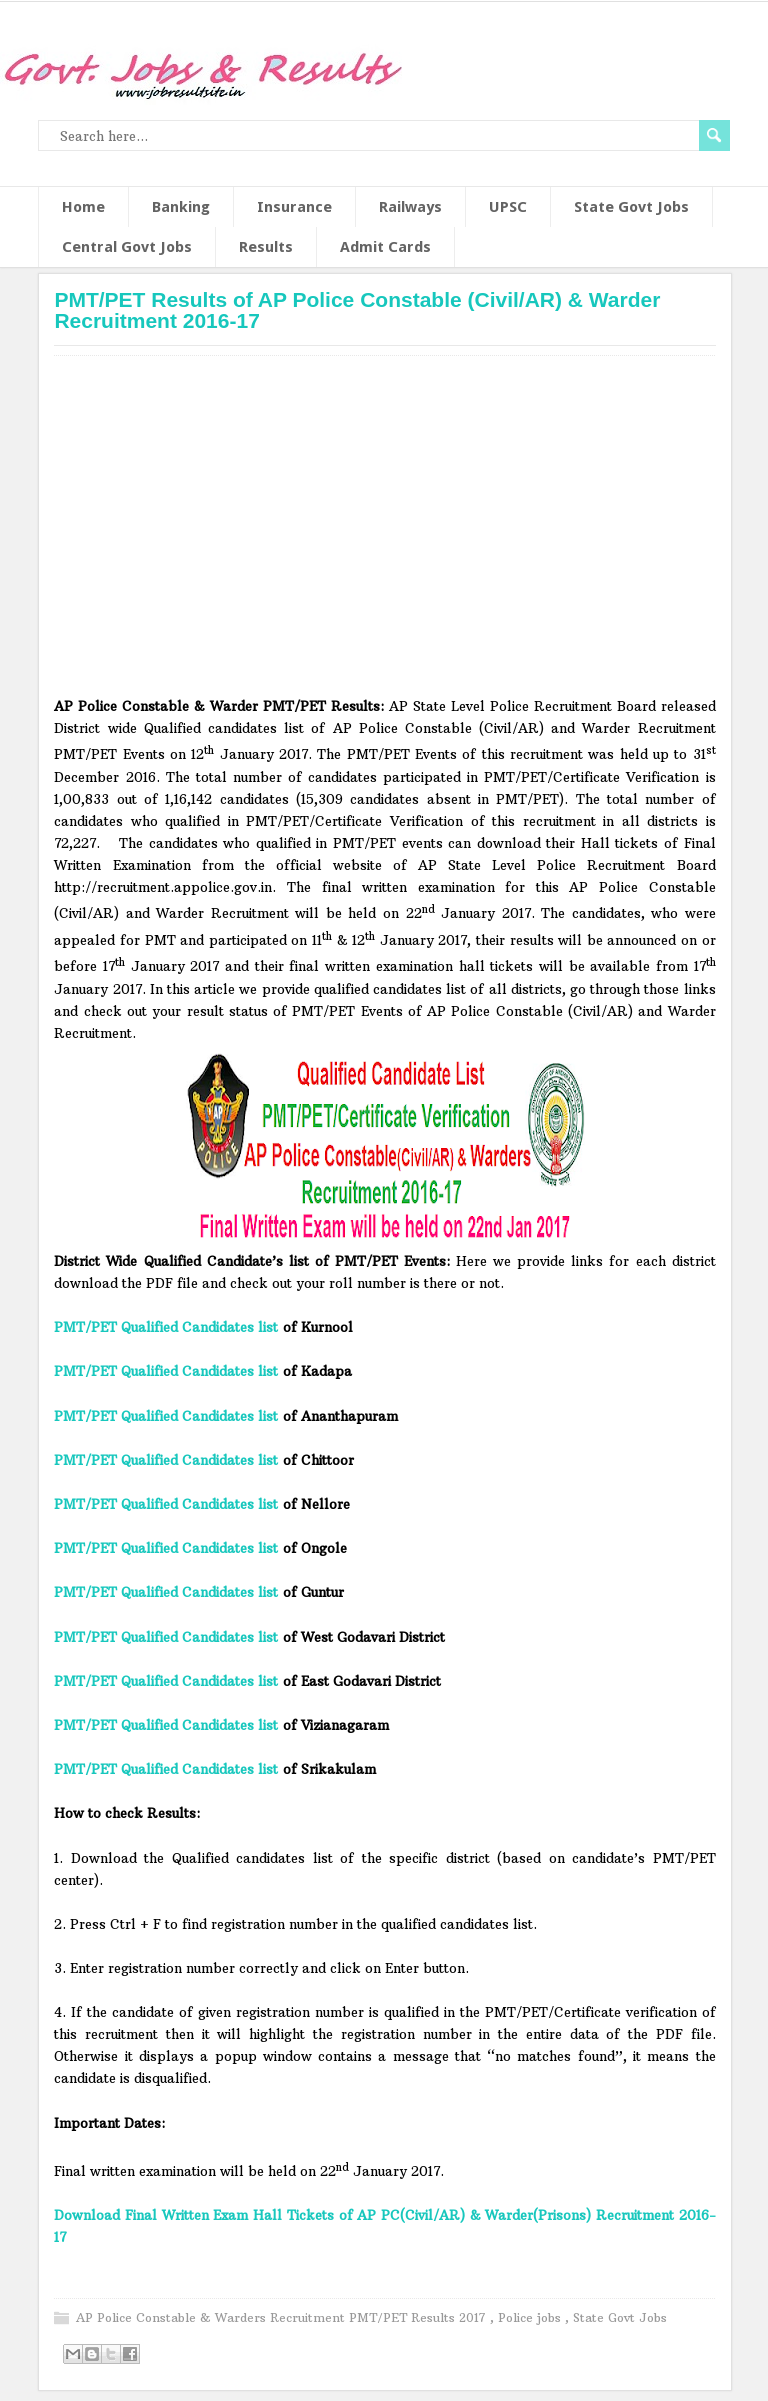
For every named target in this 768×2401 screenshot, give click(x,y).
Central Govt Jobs (127, 247)
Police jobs (531, 2317)
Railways (410, 207)
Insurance (294, 207)
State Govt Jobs (631, 207)
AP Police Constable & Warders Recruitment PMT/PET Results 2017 (283, 2317)
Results (266, 247)
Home (83, 207)
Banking (181, 207)
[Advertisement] (385, 533)
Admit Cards (385, 247)
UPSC (508, 207)
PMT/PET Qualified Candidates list (166, 1327)
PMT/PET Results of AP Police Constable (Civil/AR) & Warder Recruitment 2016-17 (357, 310)
